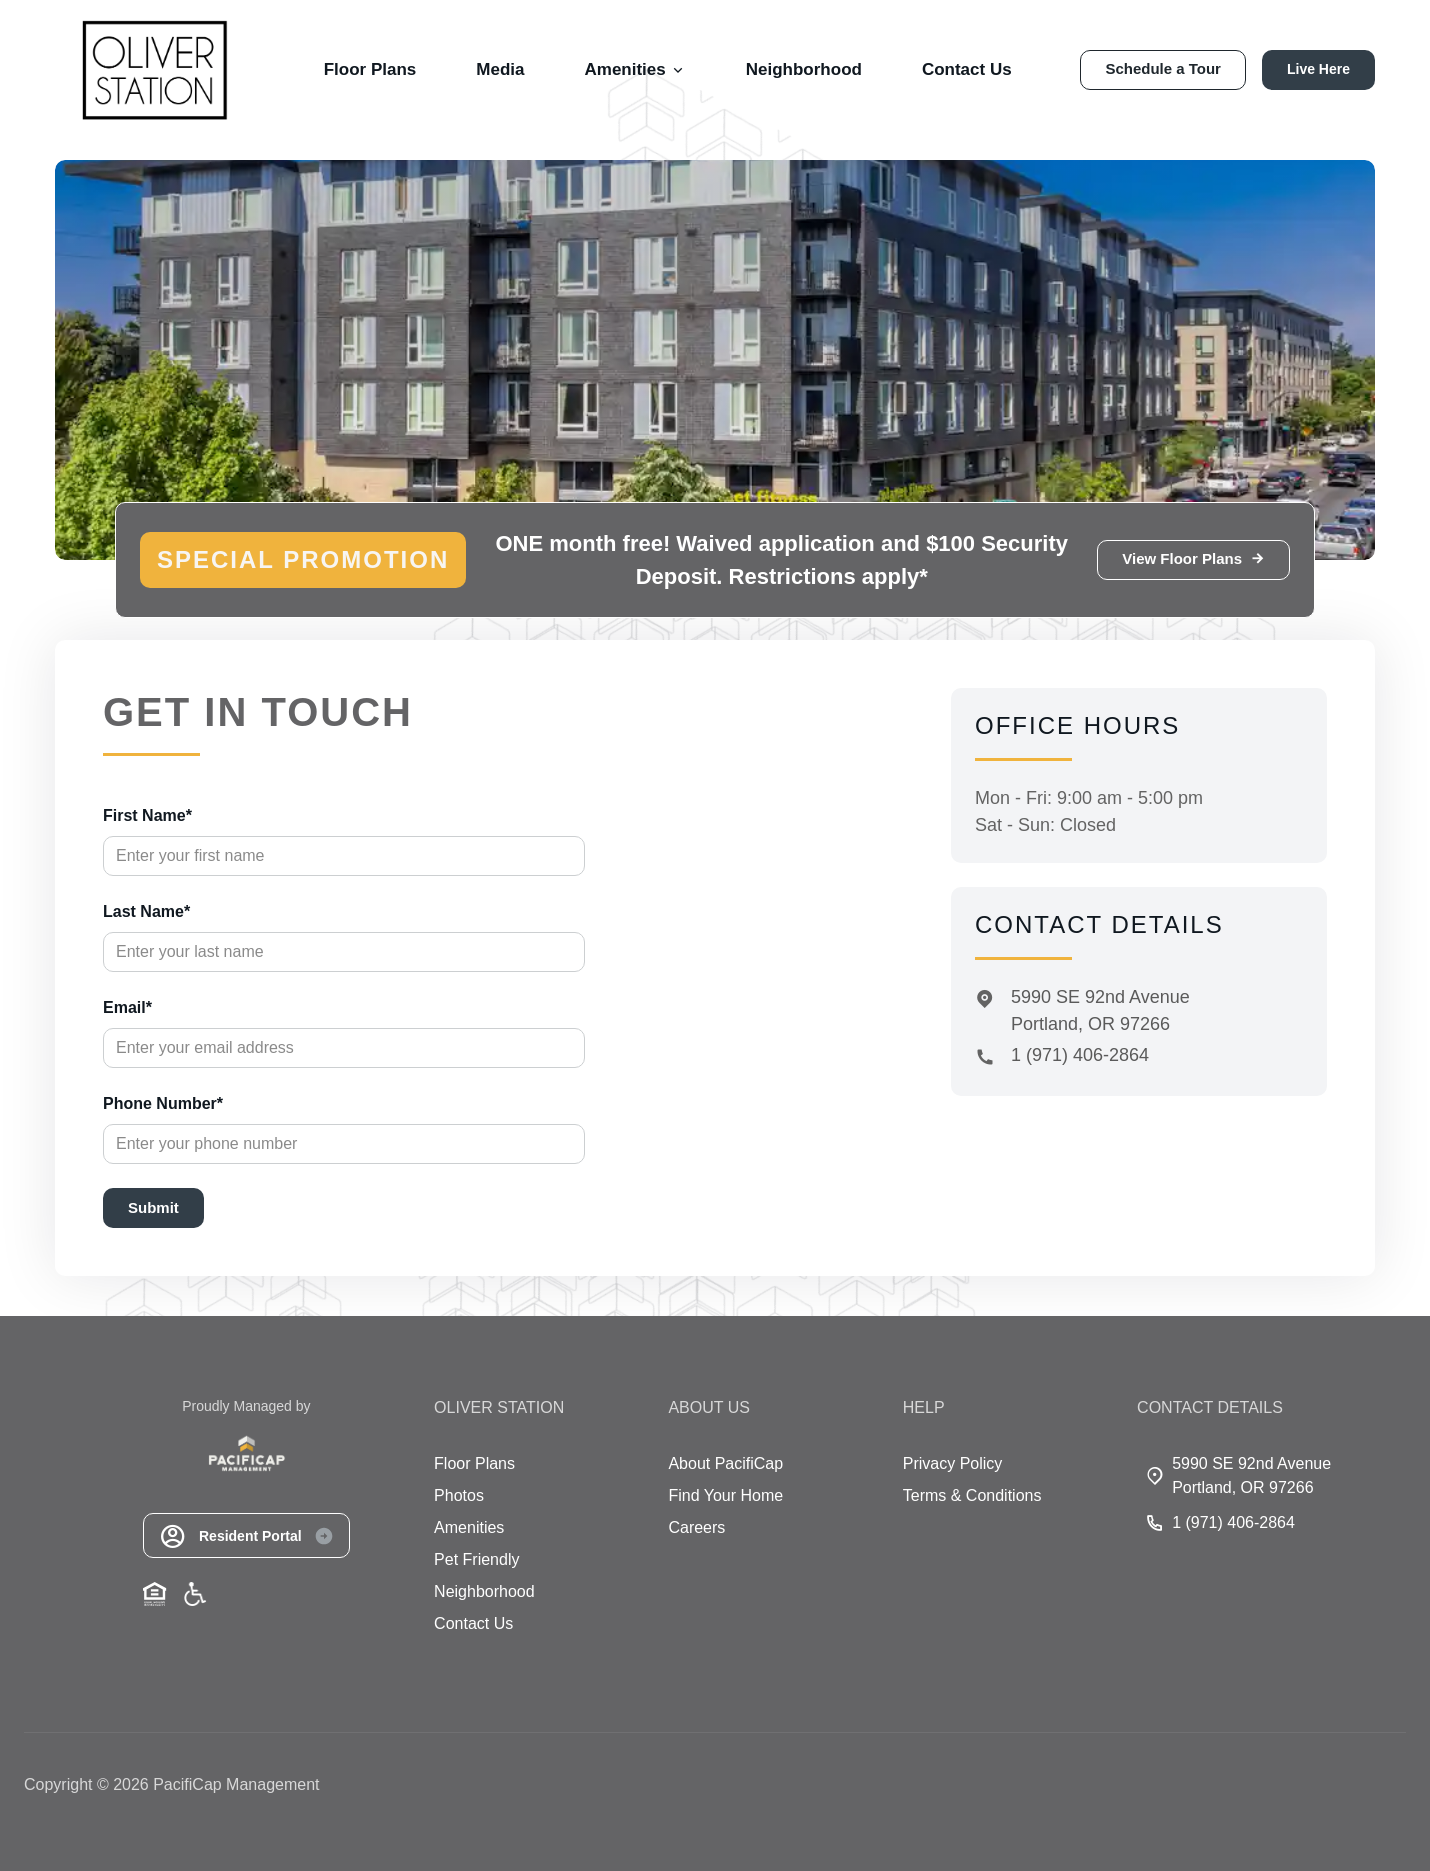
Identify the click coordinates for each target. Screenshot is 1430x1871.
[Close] (871, 769)
